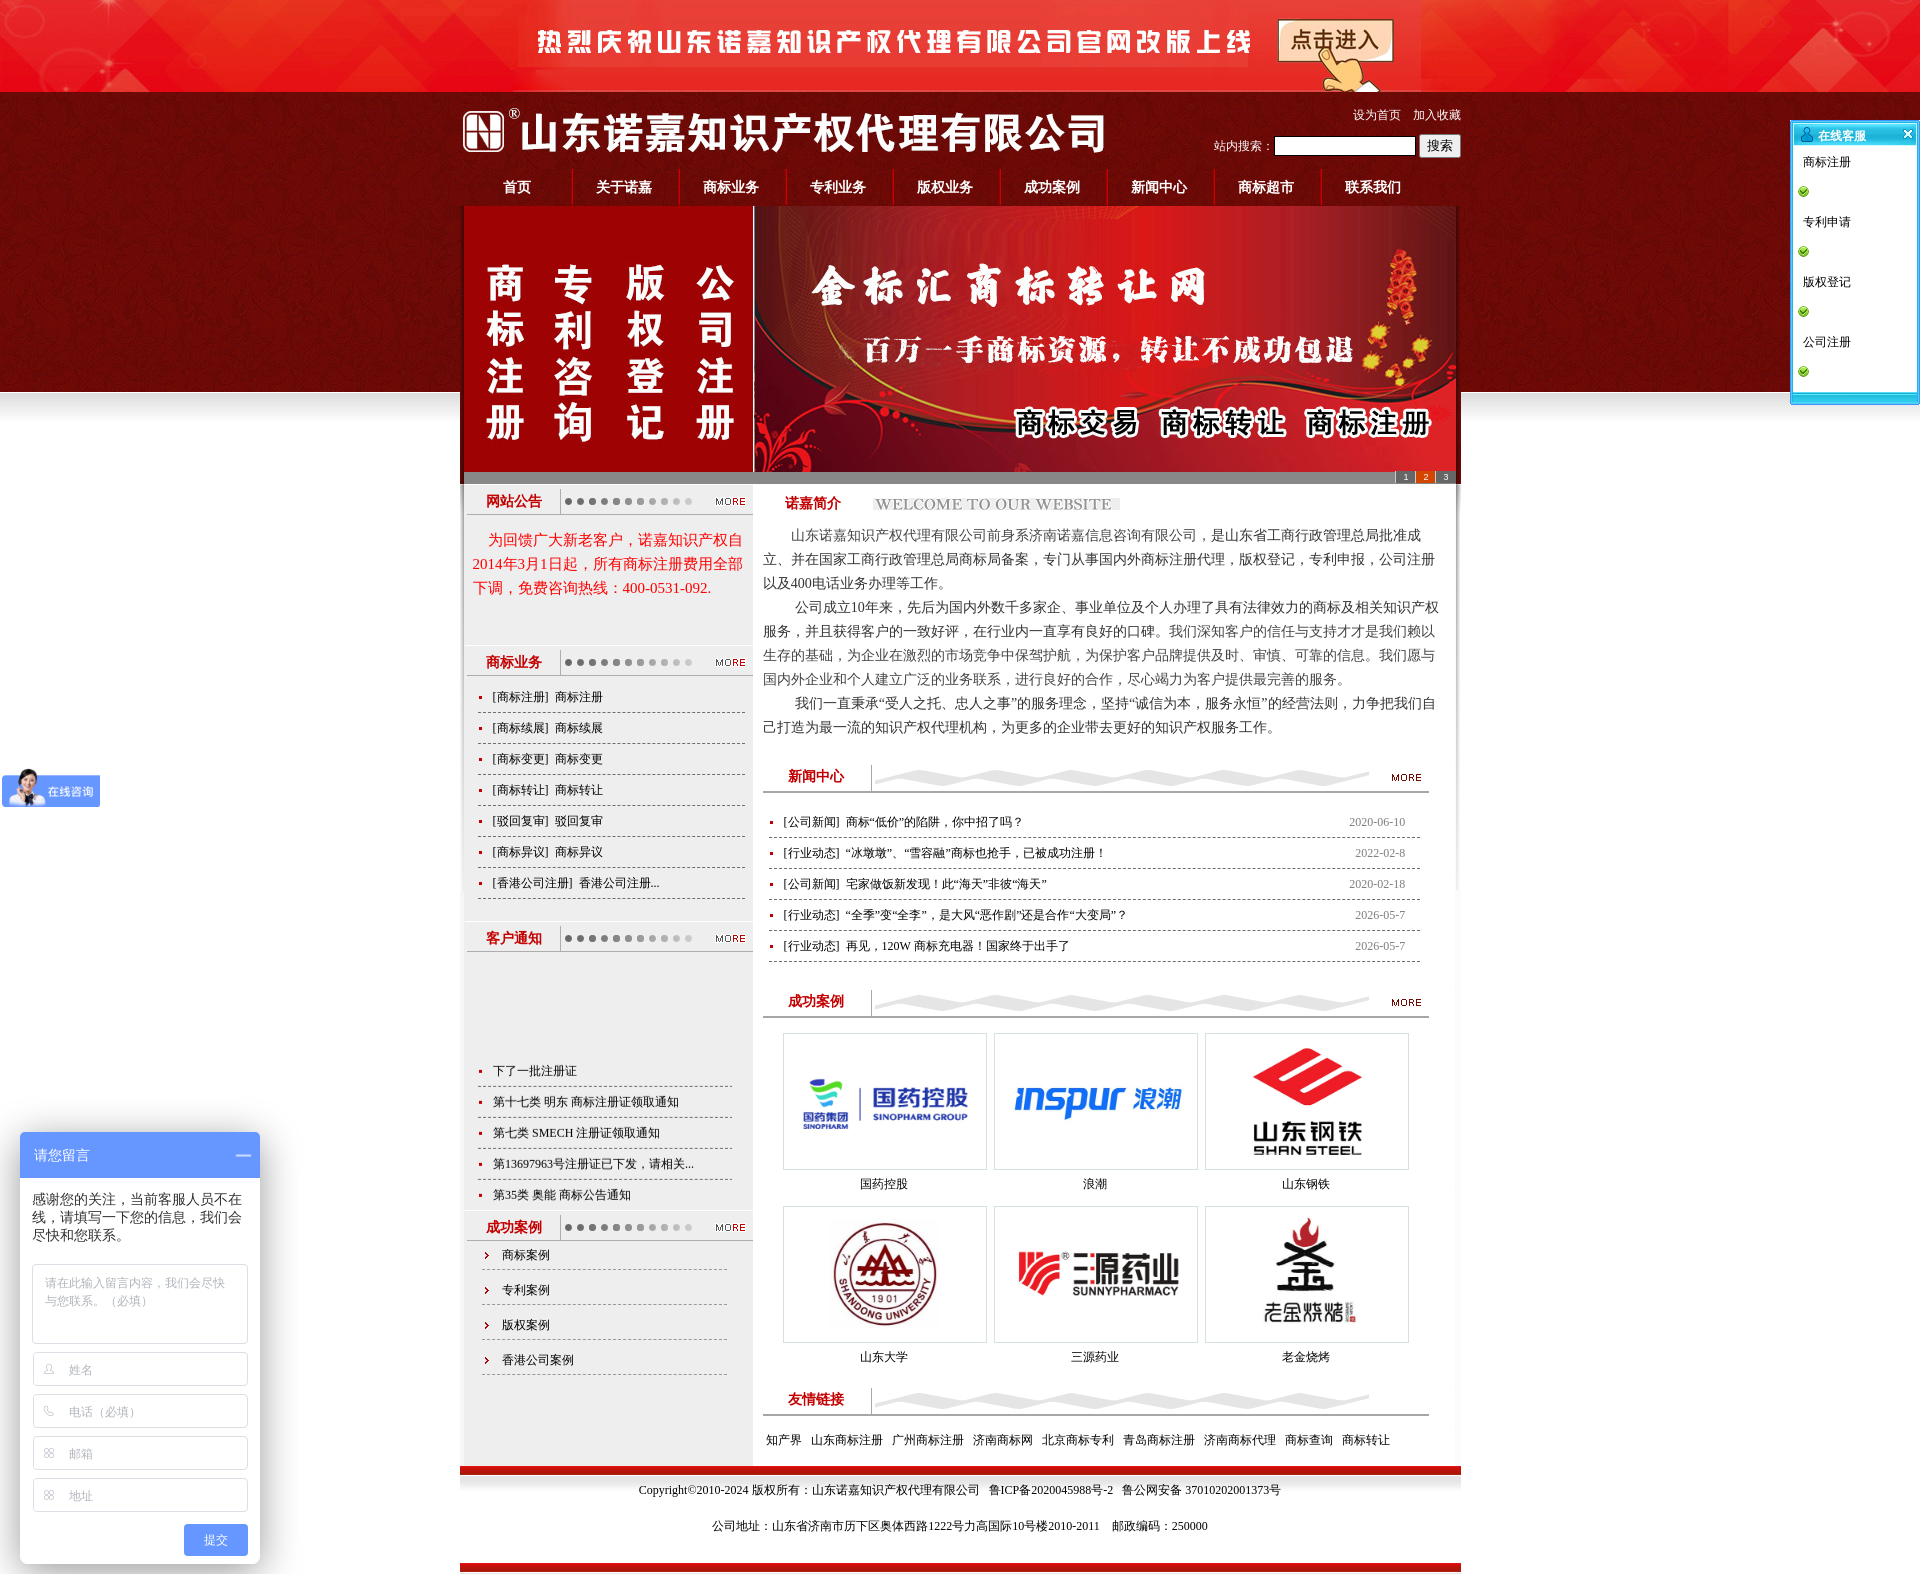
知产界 (784, 1440)
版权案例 (526, 1325)
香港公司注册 (533, 883)
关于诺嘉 (624, 187)
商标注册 (521, 697)
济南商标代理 (1240, 1440)
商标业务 (731, 187)
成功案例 (1052, 187)
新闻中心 (1159, 187)
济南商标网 (1003, 1440)
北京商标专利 (1078, 1440)
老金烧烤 (1306, 1357)
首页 (517, 187)
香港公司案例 (538, 1360)
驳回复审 (521, 821)
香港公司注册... (619, 883)
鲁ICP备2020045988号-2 (1051, 1490)
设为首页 (1377, 115)
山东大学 (884, 1357)
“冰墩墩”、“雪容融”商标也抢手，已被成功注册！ (976, 853)
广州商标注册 (928, 1440)
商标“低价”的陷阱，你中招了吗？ (935, 822)
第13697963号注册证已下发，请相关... (593, 1179)
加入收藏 (1437, 115)
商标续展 (521, 728)
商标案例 (526, 1255)
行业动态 (812, 853)
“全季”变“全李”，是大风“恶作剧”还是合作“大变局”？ (987, 915)
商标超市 (1266, 187)
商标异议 (521, 852)
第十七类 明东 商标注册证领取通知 (586, 1117)
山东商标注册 (847, 1440)
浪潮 (1095, 1184)
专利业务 (838, 187)
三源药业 (1095, 1357)
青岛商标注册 (1159, 1440)
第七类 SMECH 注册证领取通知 (576, 1148)
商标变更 (521, 759)
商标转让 (521, 790)
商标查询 (1309, 1440)
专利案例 (526, 1290)
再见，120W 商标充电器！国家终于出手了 (958, 946)
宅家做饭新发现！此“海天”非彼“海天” (946, 884)
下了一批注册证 (535, 1086)
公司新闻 (812, 822)
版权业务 (945, 187)
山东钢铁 (1306, 1184)
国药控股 (884, 1184)
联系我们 (1373, 187)
